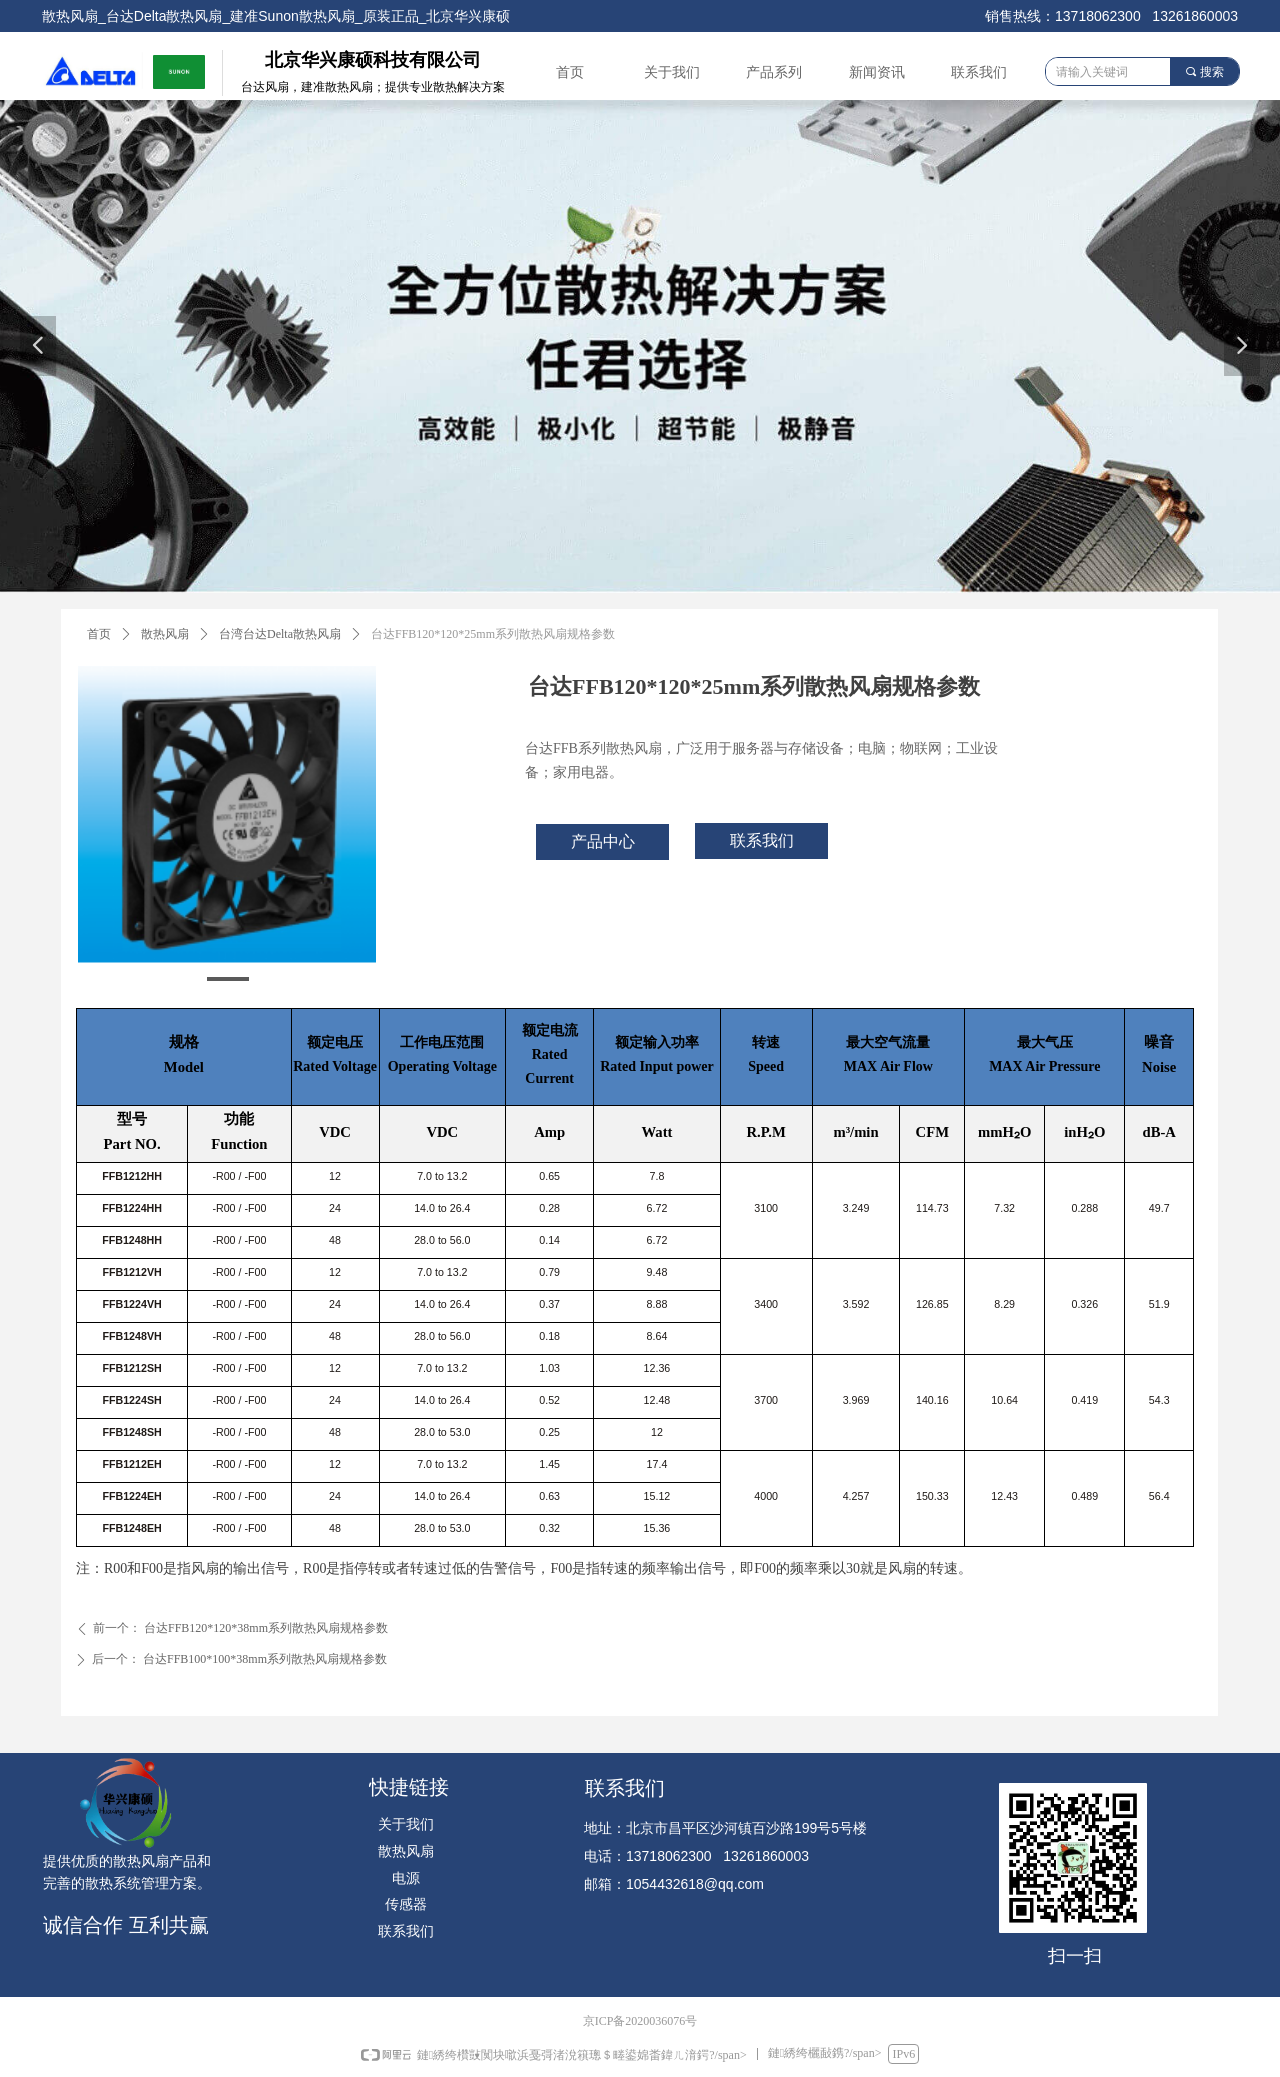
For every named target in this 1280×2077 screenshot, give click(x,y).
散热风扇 (165, 634)
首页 (99, 634)
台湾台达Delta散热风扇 (280, 634)
